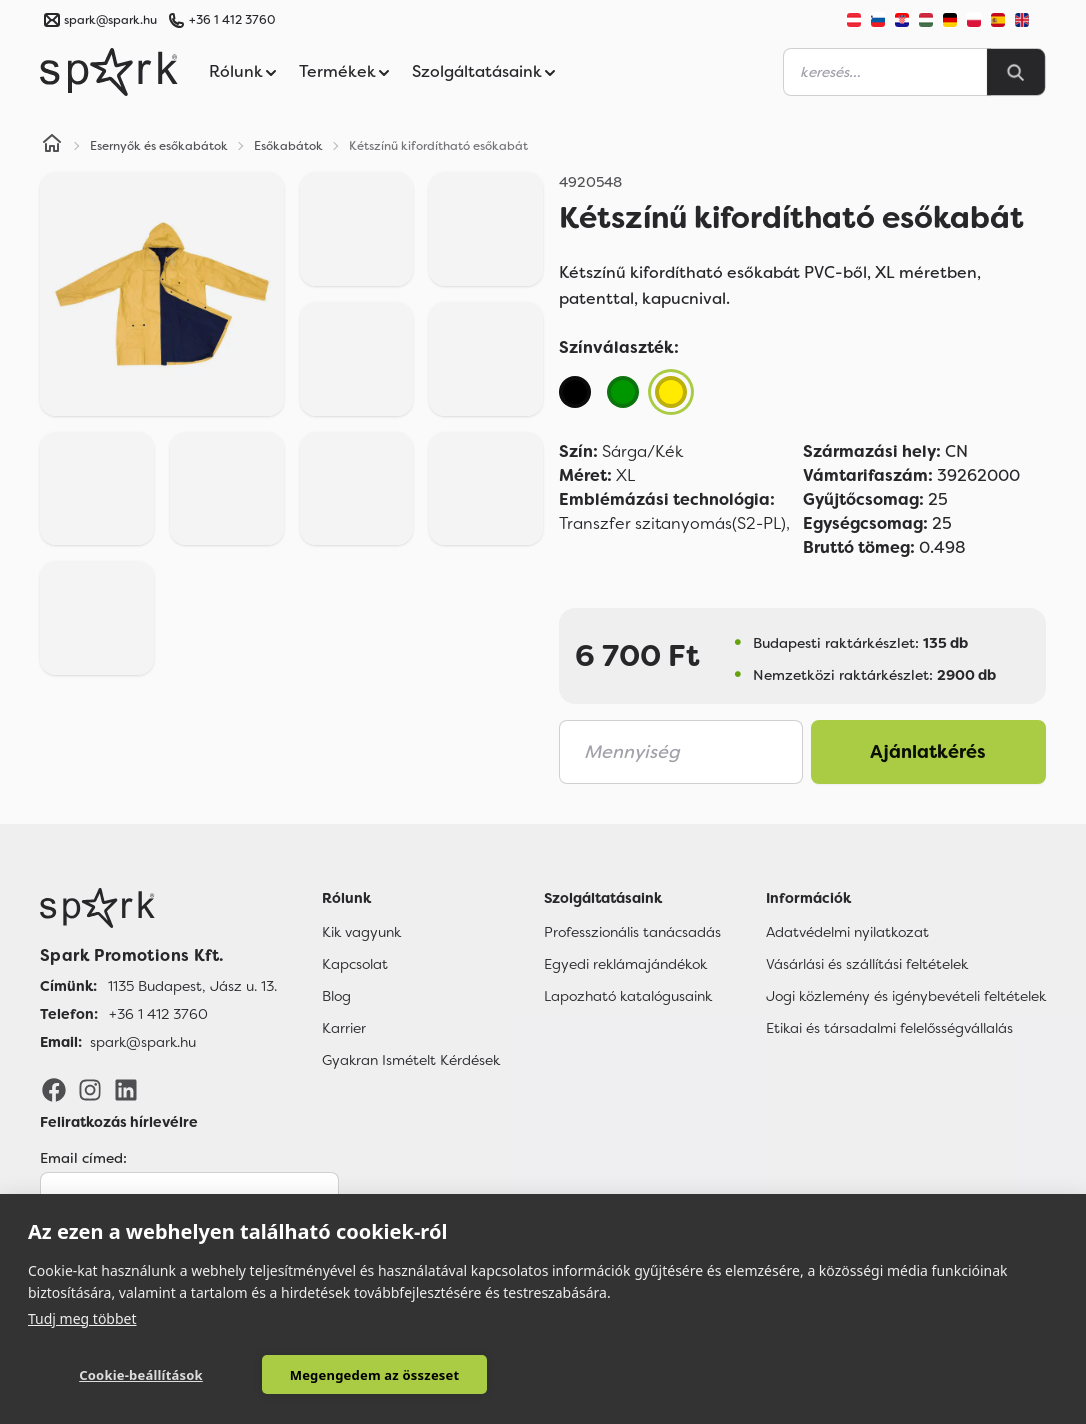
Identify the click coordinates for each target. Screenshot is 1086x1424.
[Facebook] (54, 1089)
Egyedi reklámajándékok (625, 964)
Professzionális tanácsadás (632, 932)
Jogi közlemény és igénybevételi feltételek (906, 996)
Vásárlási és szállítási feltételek (867, 964)
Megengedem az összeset (338, 1375)
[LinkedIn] (126, 1089)
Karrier (344, 1028)
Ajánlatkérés (928, 752)
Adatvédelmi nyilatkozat (847, 932)
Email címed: (83, 1158)
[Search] (1016, 72)
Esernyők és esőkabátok (159, 146)
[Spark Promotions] (109, 72)
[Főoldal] (158, 908)
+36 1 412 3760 (232, 20)
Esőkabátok (288, 146)
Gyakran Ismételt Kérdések (411, 1060)
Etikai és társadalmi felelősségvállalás (889, 1028)
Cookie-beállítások (129, 1375)
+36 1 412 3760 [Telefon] (158, 1014)
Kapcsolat (355, 964)
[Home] (52, 146)
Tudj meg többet (82, 1317)
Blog (336, 996)
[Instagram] (90, 1089)
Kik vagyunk (361, 932)
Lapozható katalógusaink (628, 996)
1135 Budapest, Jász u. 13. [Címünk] (192, 986)
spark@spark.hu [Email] (143, 1042)
